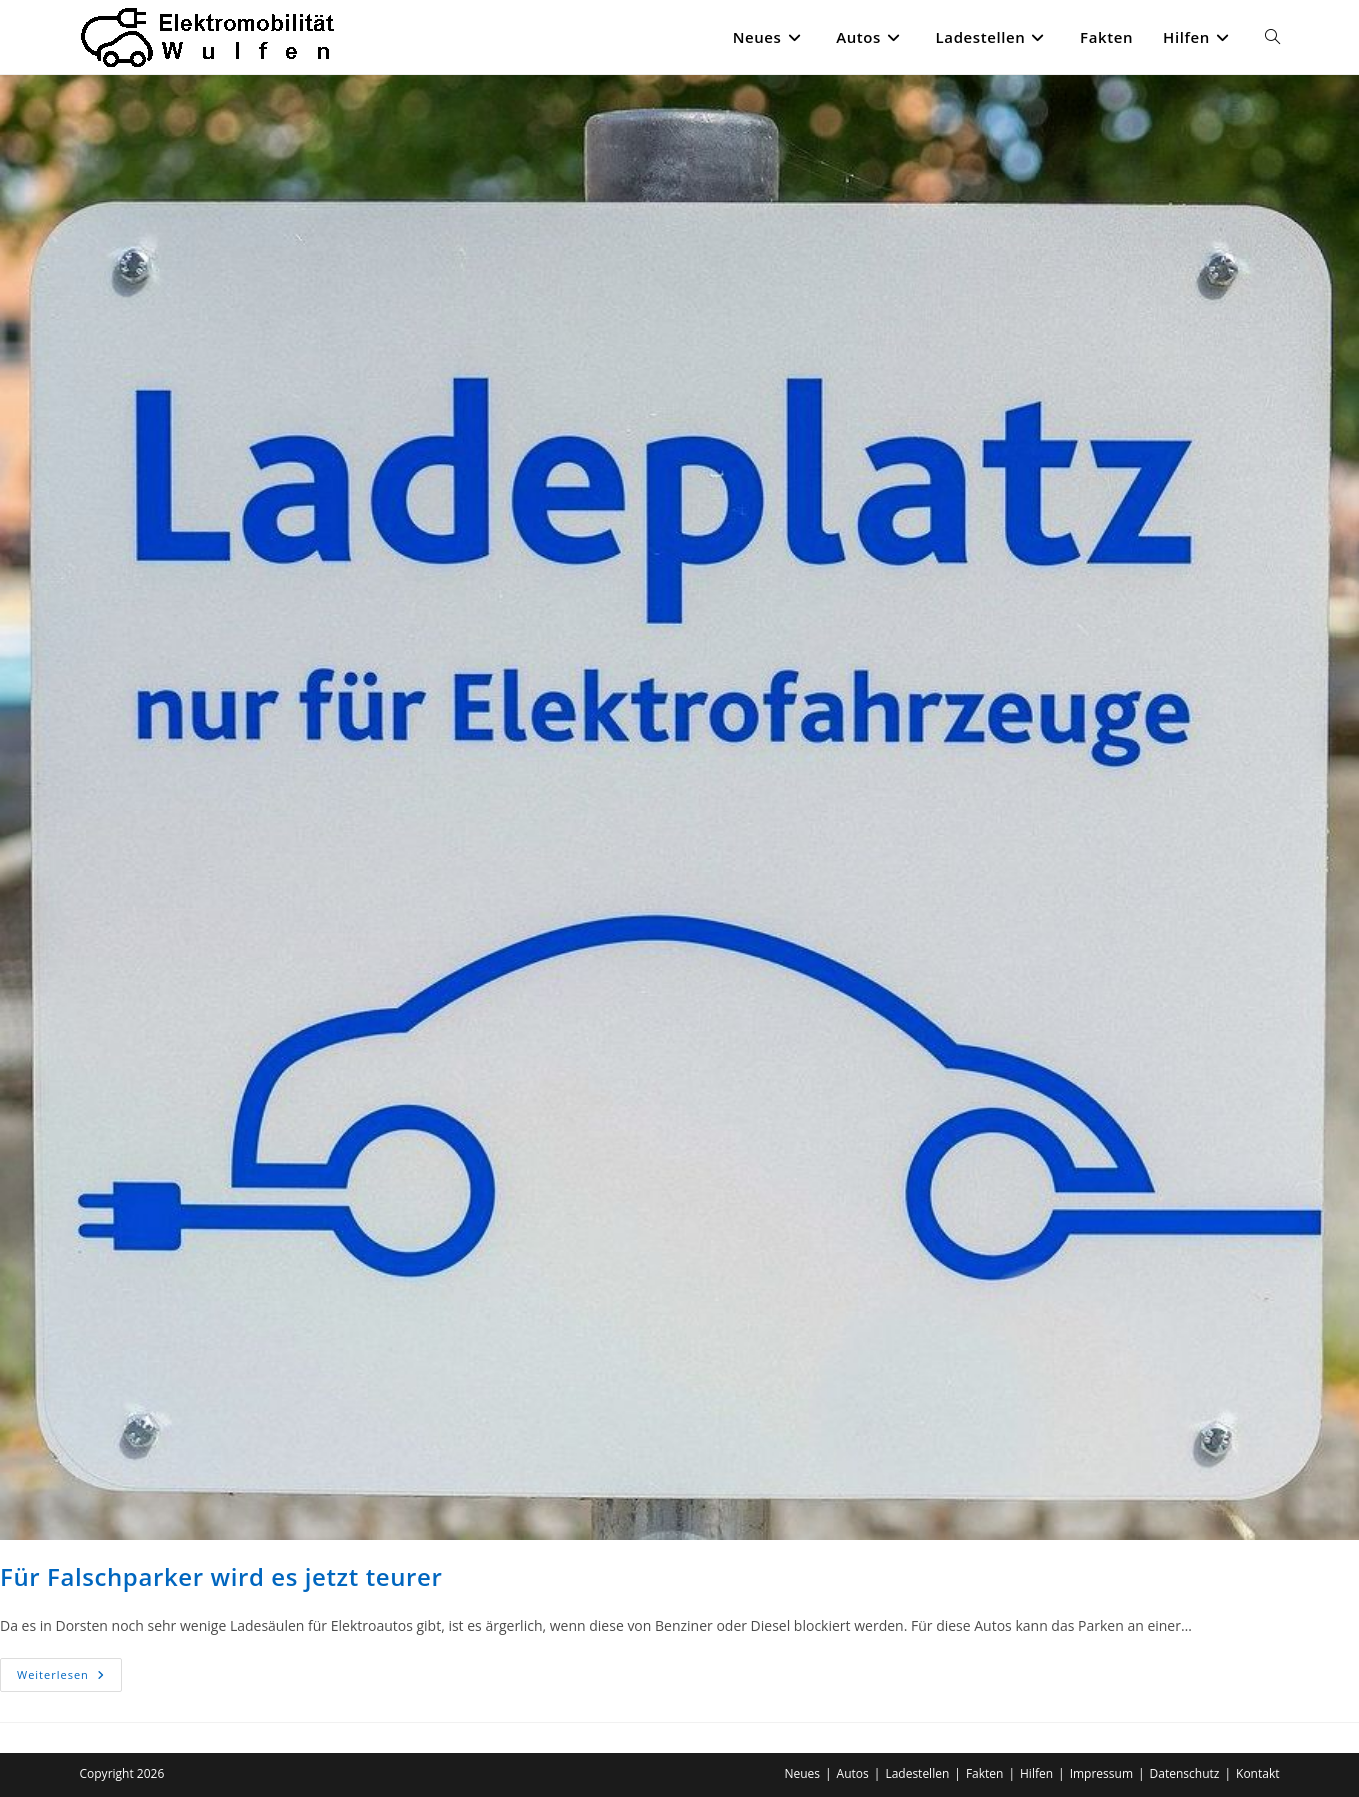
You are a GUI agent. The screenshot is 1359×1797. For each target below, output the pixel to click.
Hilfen (1036, 1773)
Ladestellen (917, 1773)
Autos (853, 1773)
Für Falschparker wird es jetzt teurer (221, 1576)
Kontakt (1257, 1773)
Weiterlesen (69, 1678)
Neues (802, 1773)
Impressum (1101, 1773)
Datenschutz (1185, 1773)
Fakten (985, 1773)
